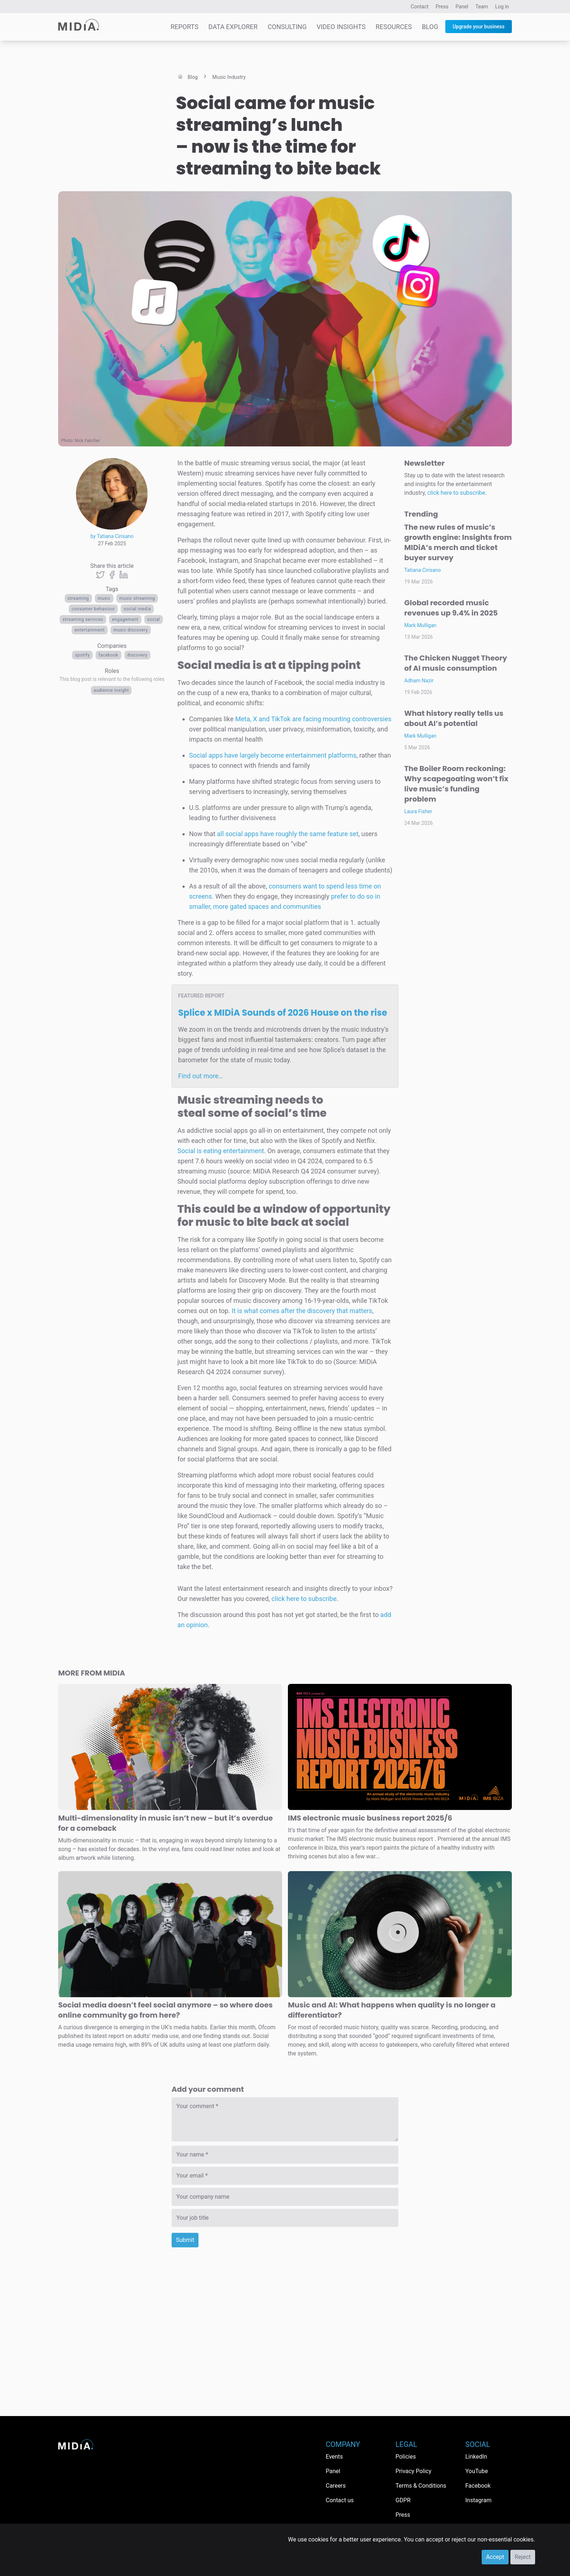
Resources (394, 27)
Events (334, 2456)
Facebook (109, 655)
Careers (336, 2485)
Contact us (340, 2500)
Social (153, 619)
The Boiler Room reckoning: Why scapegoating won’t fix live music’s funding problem (456, 783)
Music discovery (130, 630)
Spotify (82, 655)
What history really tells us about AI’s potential (453, 718)
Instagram (478, 2500)
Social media (137, 608)
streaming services (83, 619)
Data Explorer (232, 27)
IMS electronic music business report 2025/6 (370, 1818)
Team (481, 6)
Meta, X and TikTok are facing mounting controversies (313, 719)
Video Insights (341, 27)
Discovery (137, 655)
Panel (461, 6)
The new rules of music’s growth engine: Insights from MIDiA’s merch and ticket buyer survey (458, 542)
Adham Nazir (419, 680)
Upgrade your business (479, 26)
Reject (523, 2556)
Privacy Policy (413, 2471)
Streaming (78, 598)
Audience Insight (111, 690)
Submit (185, 2239)
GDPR (403, 2500)
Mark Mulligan (420, 625)
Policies (406, 2456)
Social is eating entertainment (220, 1151)
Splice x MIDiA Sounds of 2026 (282, 1013)
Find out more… (200, 1076)
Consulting (287, 27)
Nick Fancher (87, 440)
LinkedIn (476, 2456)
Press (441, 6)
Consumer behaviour (93, 608)
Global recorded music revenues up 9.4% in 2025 (451, 608)
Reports (184, 27)
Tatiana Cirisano (422, 570)
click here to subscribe (304, 1598)
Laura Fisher (418, 811)
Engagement (125, 619)
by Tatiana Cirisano (112, 536)
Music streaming (137, 598)
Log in (502, 6)
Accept (495, 2556)
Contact (420, 6)
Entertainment (90, 630)
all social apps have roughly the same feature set (287, 834)
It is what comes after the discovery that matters (302, 1311)
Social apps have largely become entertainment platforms (273, 755)
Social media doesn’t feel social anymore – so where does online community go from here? (165, 2010)
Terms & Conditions (421, 2485)
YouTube (476, 2471)
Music (104, 598)
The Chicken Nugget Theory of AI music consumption (455, 663)
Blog (430, 27)
